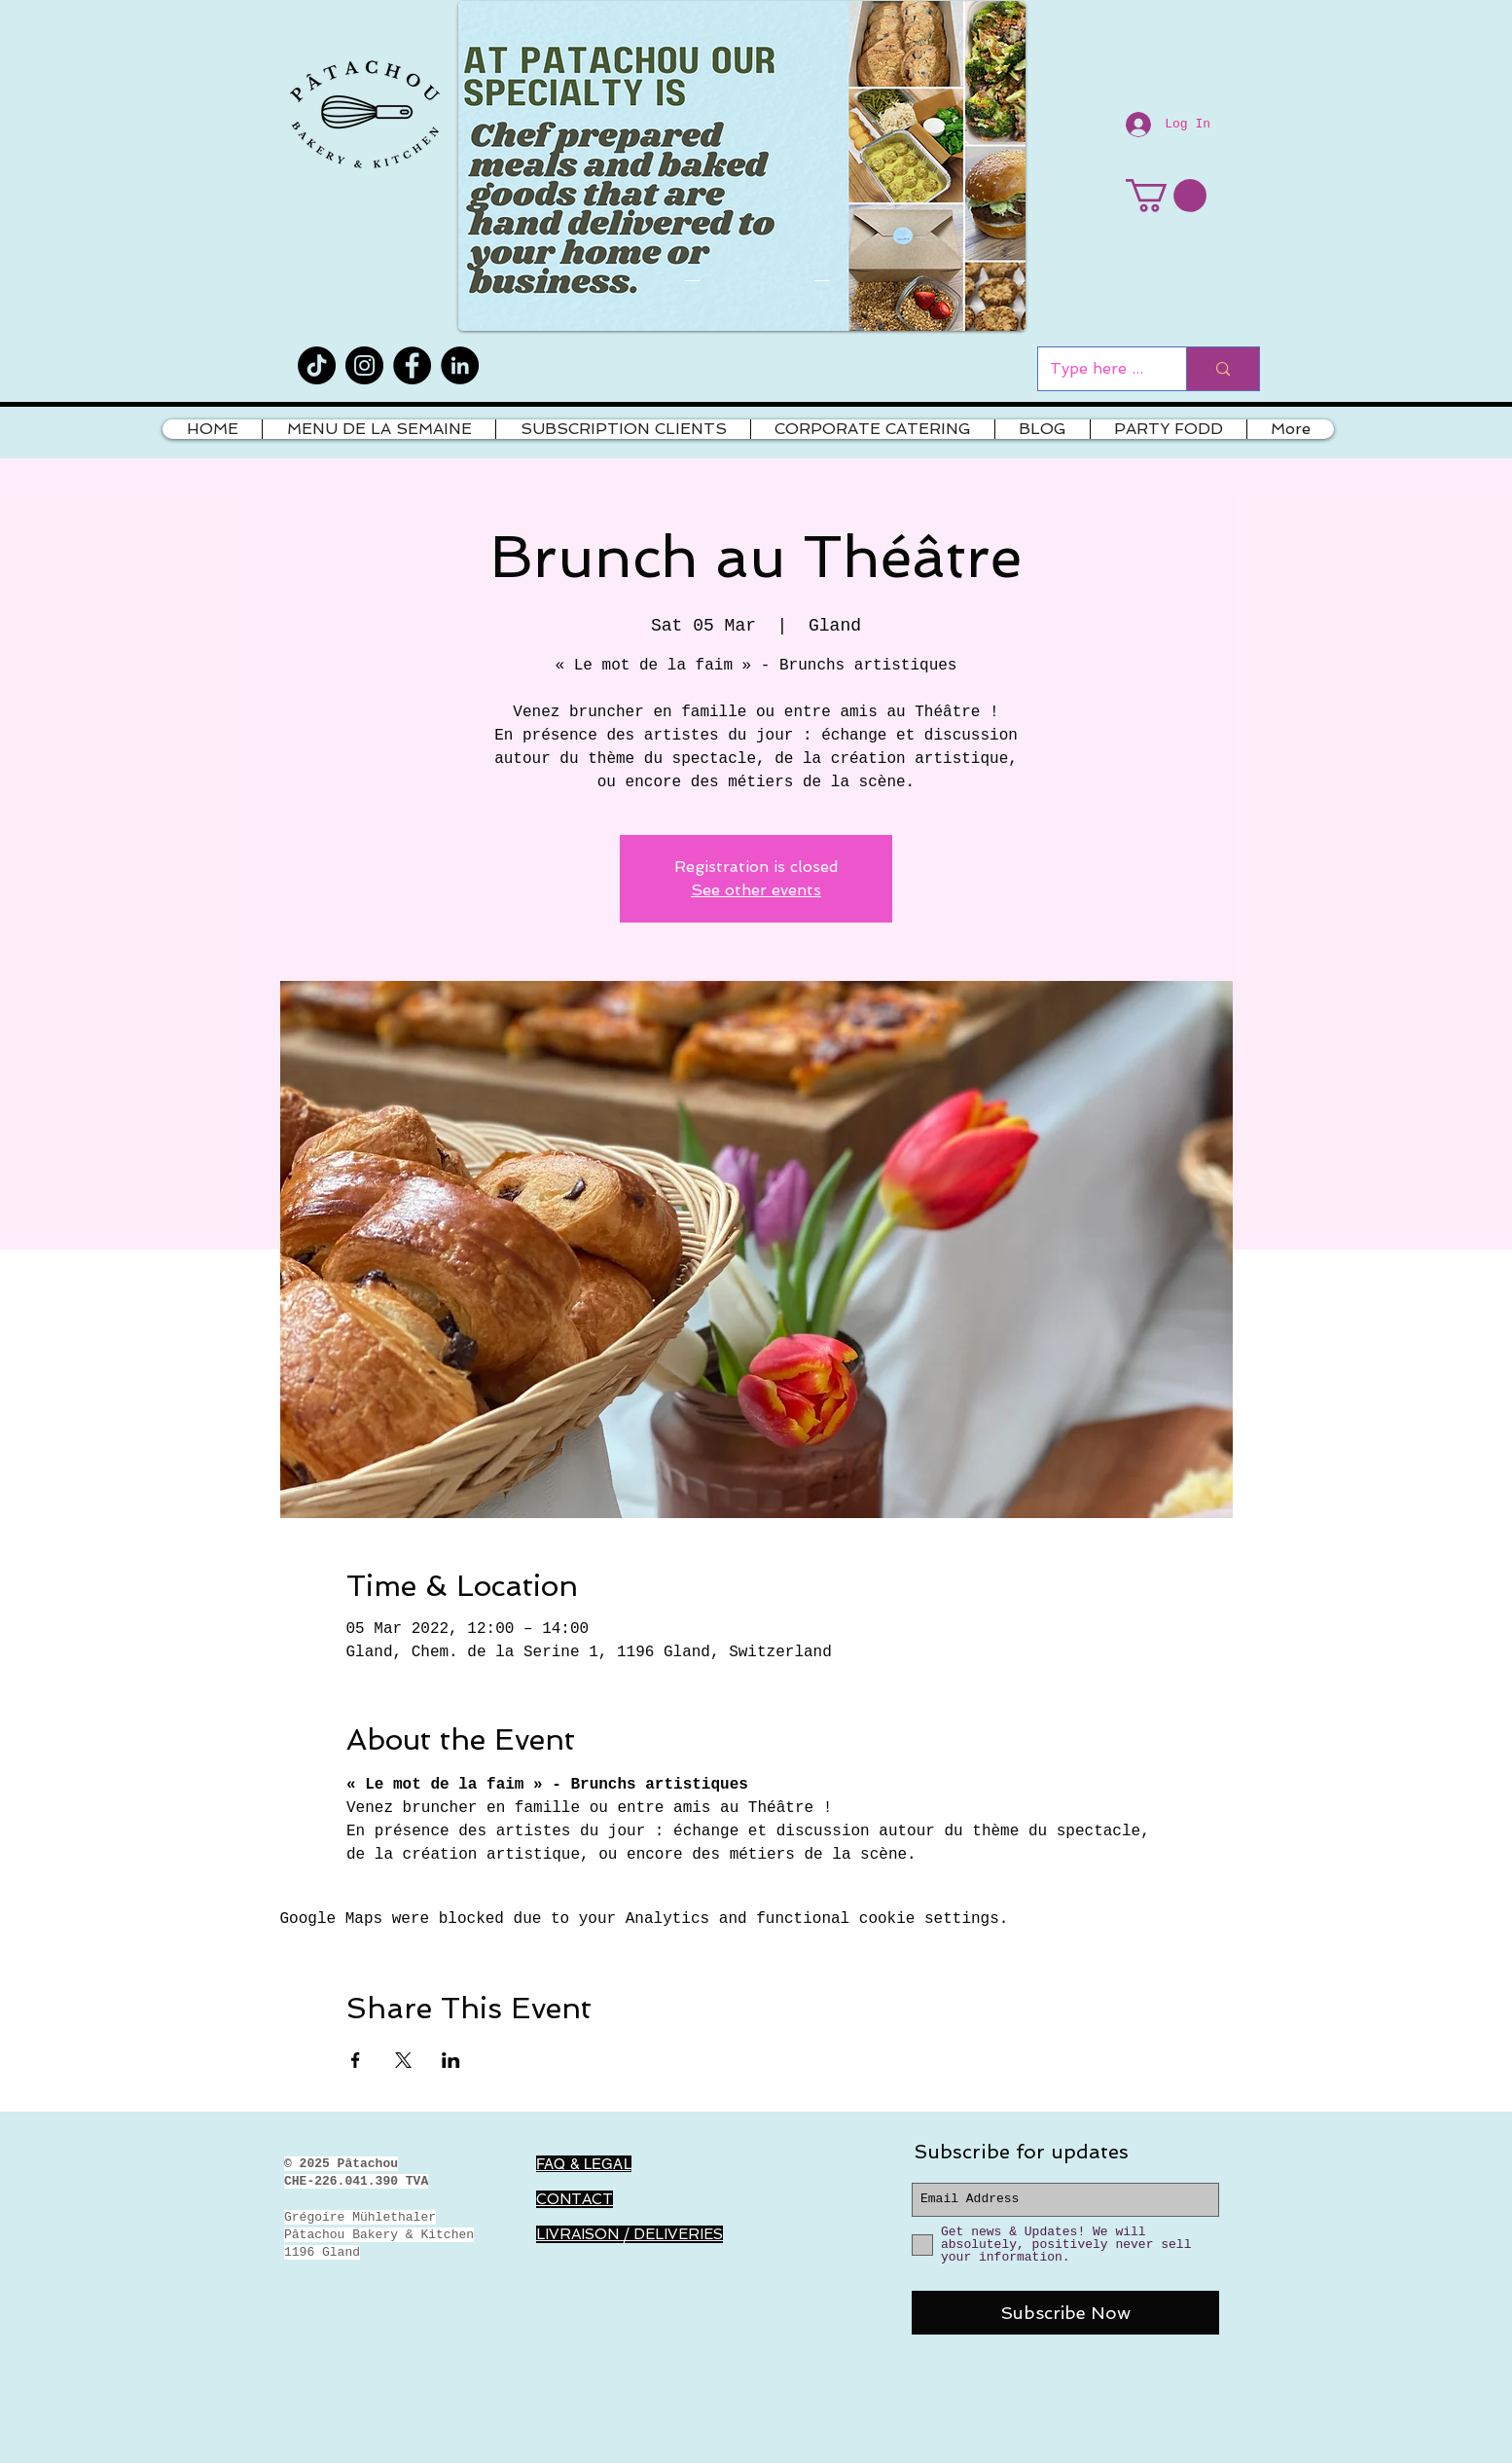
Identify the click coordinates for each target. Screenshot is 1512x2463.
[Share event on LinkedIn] (451, 2060)
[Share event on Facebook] (355, 2060)
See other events (756, 890)
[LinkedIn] (460, 365)
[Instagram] (364, 365)
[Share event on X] (403, 2060)
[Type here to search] (1097, 368)
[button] (1166, 195)
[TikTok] (317, 365)
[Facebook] (412, 365)
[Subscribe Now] (1065, 2313)
